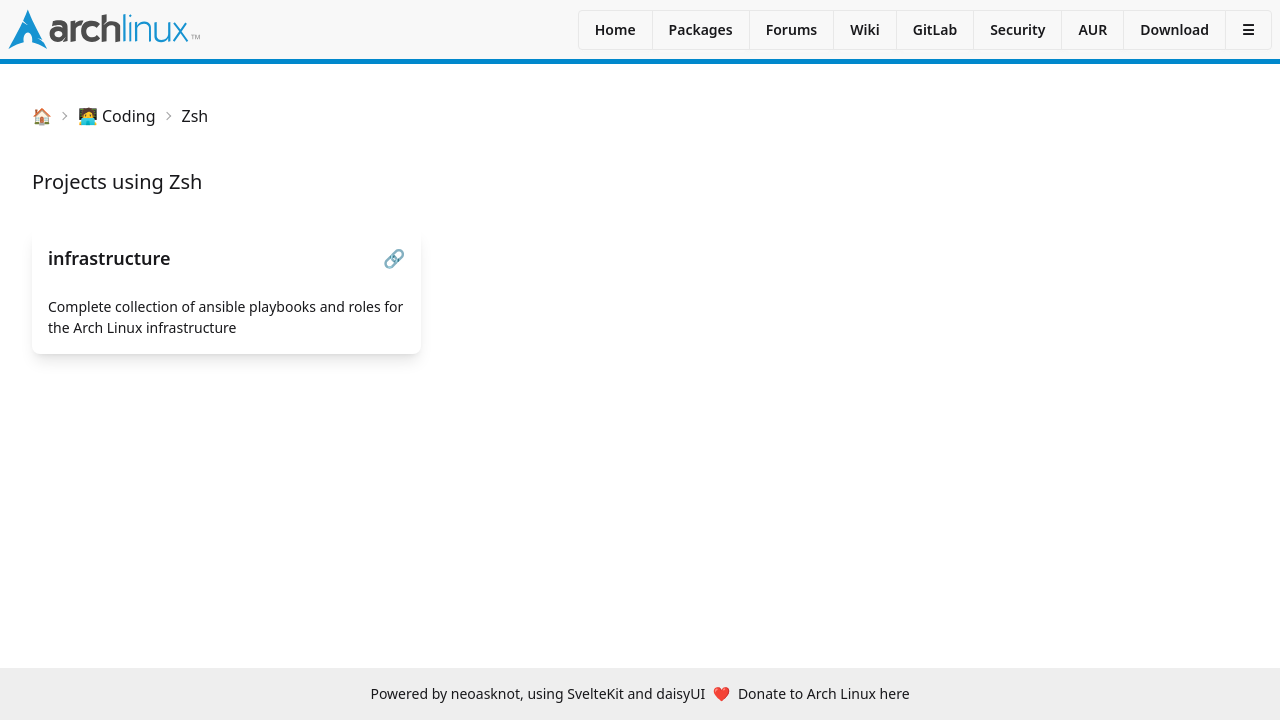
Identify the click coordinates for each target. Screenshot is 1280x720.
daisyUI (680, 693)
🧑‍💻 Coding (117, 116)
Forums (792, 29)
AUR (1092, 29)
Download (1174, 29)
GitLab (935, 29)
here (895, 693)
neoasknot (485, 693)
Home (615, 29)
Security (1017, 29)
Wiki (865, 29)
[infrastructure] (226, 291)
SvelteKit (595, 693)
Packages (701, 29)
